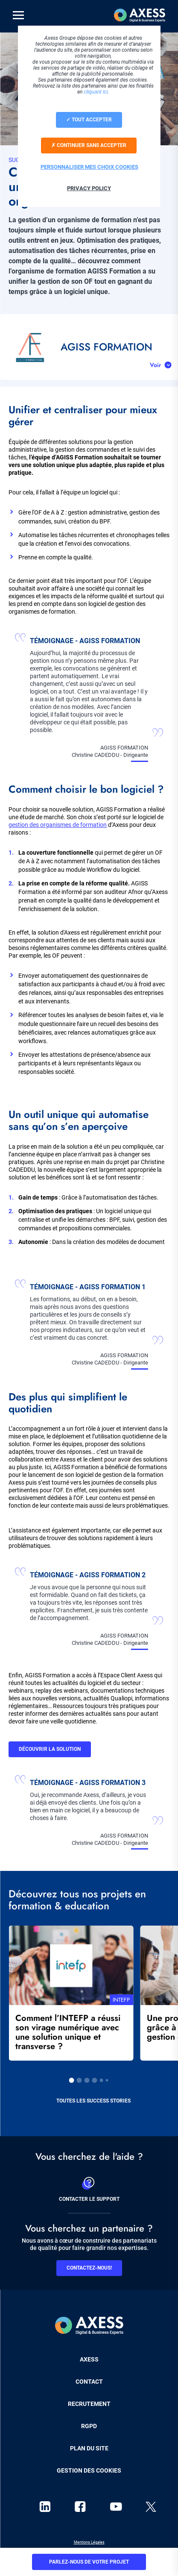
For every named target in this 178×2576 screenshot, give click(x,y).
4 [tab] (94, 2080)
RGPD (89, 2426)
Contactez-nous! (89, 2268)
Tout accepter (89, 120)
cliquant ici (96, 92)
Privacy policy (89, 188)
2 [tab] (79, 2080)
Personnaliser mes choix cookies (89, 167)
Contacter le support (89, 2188)
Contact (89, 2381)
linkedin (45, 2507)
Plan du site (89, 2448)
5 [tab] (101, 2080)
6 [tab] (107, 2080)
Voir (155, 365)
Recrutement (89, 2403)
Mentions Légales (89, 2542)
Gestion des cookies (89, 2470)
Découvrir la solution (50, 1749)
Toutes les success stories (93, 2101)
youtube (115, 2507)
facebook (80, 2507)
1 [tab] (71, 2080)
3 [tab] (87, 2080)
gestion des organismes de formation (58, 824)
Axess (89, 2359)
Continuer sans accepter (89, 145)
